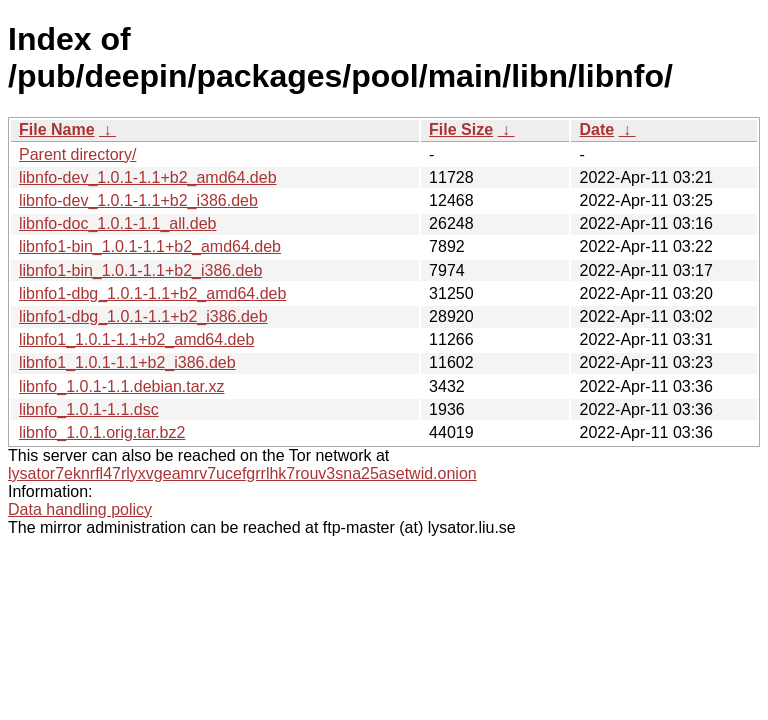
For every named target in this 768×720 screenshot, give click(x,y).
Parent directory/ (77, 154)
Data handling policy (80, 509)
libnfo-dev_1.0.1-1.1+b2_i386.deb (138, 200)
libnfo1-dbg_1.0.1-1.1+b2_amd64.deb (152, 293)
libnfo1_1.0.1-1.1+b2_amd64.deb (136, 339)
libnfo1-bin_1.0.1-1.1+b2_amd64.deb (150, 246)
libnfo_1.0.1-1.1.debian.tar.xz (121, 386)
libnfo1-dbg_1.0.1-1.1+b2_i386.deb (143, 316)
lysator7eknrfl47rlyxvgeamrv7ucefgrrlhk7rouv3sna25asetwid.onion (242, 473)
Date (596, 129)
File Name (57, 129)
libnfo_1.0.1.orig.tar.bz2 (102, 432)
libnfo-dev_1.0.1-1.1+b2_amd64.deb (148, 177)
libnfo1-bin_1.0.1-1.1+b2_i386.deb (140, 270)
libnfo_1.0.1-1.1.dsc (89, 409)
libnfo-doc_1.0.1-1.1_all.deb (117, 223)
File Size (461, 129)
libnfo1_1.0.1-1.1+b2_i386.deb (127, 362)
